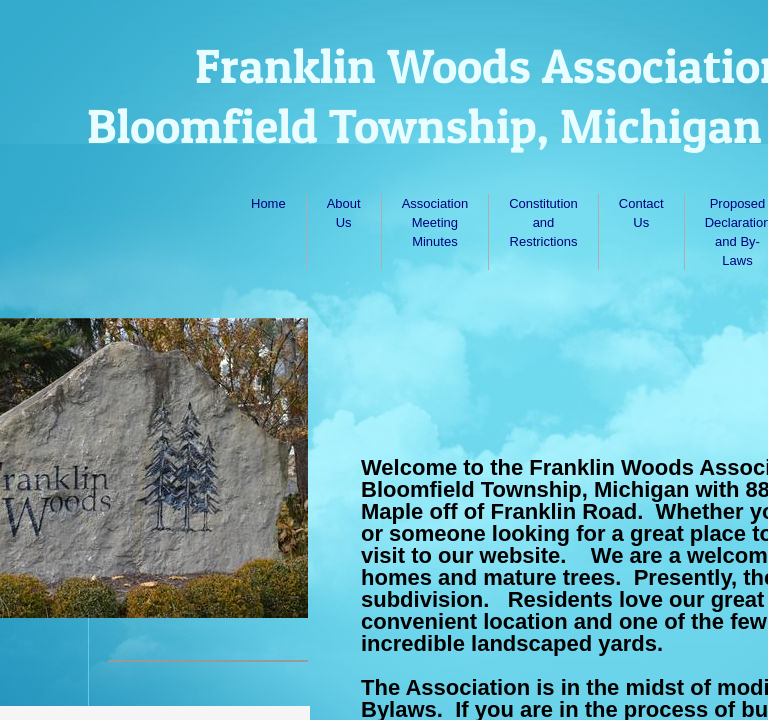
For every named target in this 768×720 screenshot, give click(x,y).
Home (268, 203)
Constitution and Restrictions (543, 222)
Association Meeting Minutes (435, 222)
